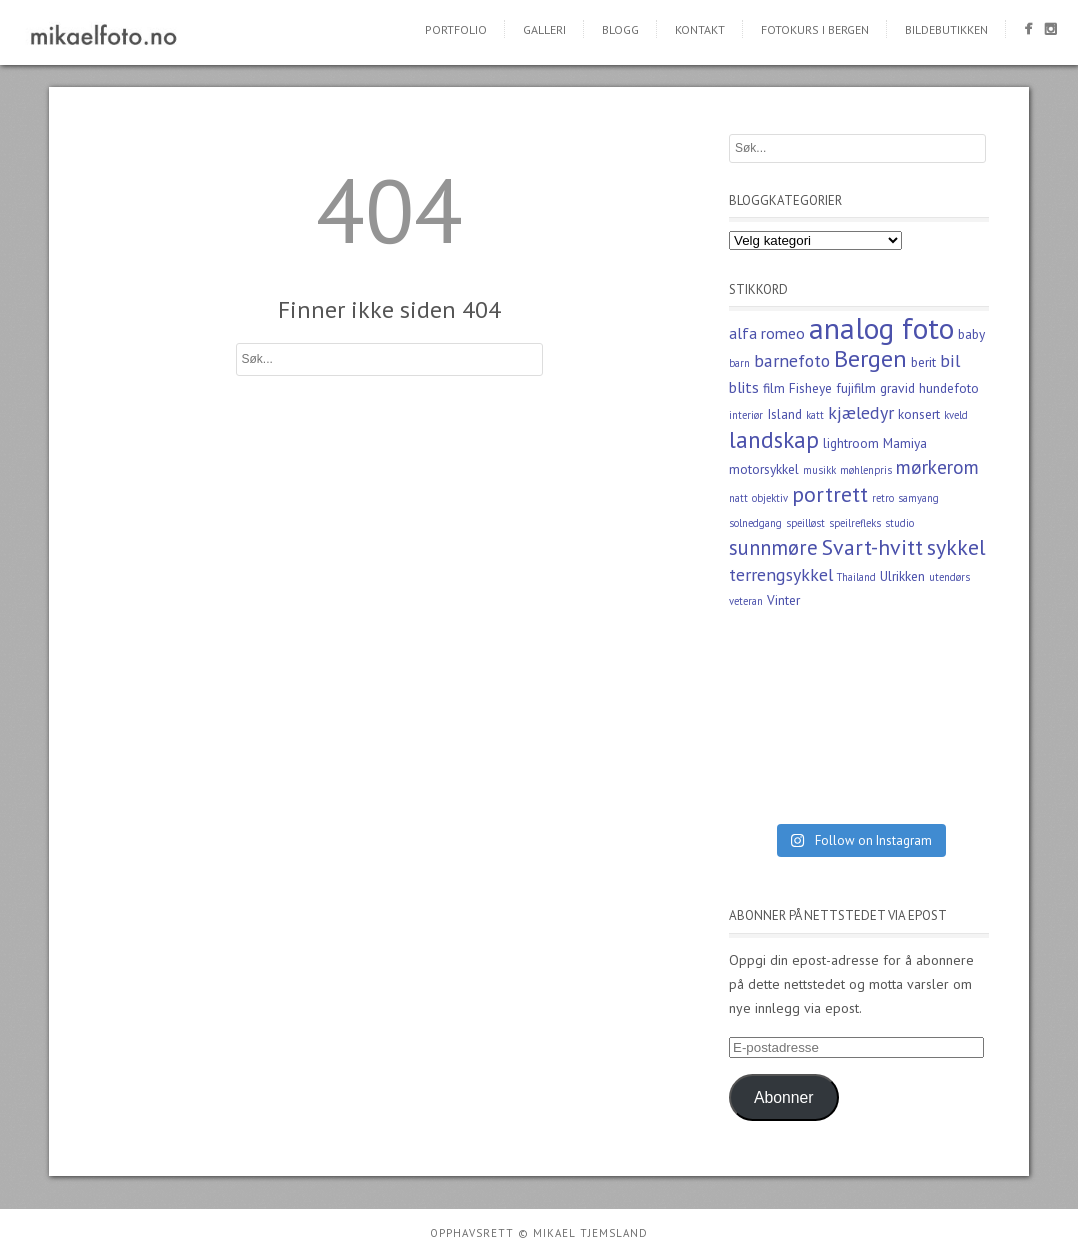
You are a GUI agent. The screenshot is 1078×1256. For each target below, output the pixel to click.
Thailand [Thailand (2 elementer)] (856, 577)
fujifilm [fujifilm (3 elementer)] (856, 388)
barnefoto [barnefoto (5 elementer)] (792, 360)
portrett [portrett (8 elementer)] (830, 494)
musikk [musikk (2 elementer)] (819, 470)
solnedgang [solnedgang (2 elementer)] (755, 523)
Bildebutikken (946, 29)
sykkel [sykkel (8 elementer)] (956, 547)
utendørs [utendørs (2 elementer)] (949, 577)
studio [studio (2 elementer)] (899, 523)
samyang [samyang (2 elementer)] (918, 498)
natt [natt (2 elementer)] (738, 498)
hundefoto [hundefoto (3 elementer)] (949, 388)
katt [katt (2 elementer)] (815, 415)
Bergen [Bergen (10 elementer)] (870, 358)
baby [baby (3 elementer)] (971, 334)
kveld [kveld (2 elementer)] (956, 415)
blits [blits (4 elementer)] (744, 387)
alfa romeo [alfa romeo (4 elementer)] (767, 333)
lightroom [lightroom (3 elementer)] (851, 443)
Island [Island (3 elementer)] (784, 414)
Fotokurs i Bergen (815, 29)
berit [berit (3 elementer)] (923, 362)
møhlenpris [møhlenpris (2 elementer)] (866, 470)
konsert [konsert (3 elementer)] (919, 414)
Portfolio (456, 29)
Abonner (784, 1097)
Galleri (544, 29)
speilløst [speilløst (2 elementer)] (805, 523)
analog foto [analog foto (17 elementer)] (881, 328)
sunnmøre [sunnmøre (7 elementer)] (773, 547)
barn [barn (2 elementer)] (739, 363)
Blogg (620, 29)
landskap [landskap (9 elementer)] (774, 439)
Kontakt (700, 29)
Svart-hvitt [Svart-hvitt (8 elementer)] (872, 547)
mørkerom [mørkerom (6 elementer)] (937, 466)
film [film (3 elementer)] (774, 388)
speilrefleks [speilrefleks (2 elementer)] (855, 523)
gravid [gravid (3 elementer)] (897, 388)
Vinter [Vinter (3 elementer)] (783, 600)
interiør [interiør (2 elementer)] (746, 415)
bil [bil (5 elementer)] (950, 360)
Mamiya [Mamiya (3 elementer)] (905, 443)
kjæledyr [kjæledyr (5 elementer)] (861, 412)
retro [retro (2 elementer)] (883, 498)
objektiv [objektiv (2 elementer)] (770, 498)
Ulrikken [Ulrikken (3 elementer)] (902, 576)
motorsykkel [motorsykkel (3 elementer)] (764, 469)
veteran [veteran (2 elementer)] (746, 601)
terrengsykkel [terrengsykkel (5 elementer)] (781, 574)
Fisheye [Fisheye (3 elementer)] (810, 388)
